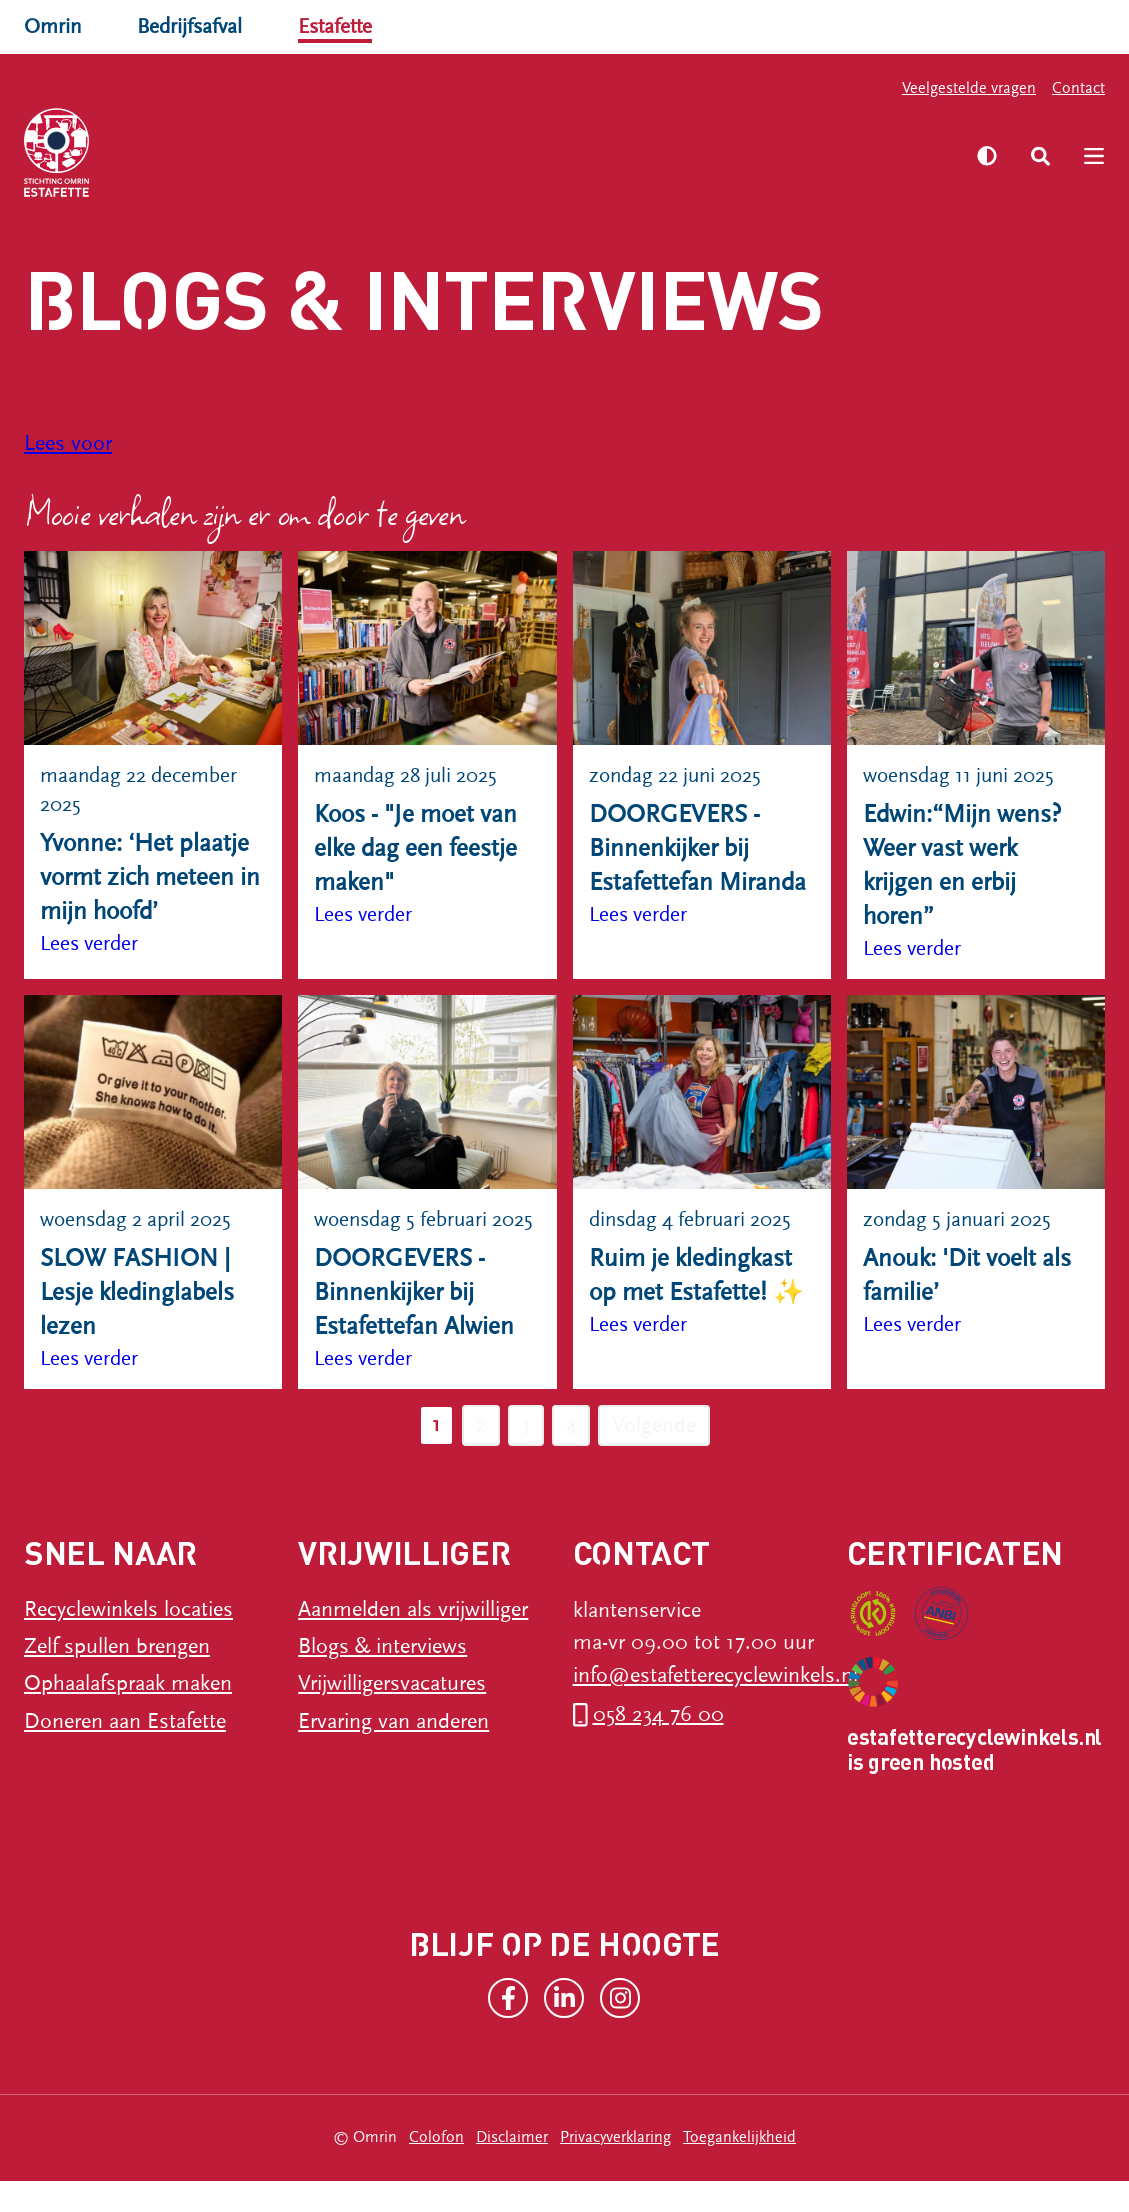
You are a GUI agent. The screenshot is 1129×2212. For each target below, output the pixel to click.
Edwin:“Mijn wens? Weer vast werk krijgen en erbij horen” (962, 866)
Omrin (54, 26)
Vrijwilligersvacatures (392, 1715)
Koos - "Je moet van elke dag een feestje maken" (415, 848)
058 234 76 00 (658, 1745)
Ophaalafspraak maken (128, 1715)
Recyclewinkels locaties (128, 1641)
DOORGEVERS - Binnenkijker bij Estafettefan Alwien (414, 1323)
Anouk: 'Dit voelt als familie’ (967, 1276)
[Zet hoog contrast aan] (986, 156)
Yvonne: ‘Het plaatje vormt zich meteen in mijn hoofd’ (150, 878)
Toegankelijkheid (739, 2169)
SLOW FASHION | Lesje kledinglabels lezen (137, 1293)
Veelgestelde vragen (969, 88)
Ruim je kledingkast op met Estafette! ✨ (696, 1276)
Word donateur (231, 170)
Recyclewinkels (230, 139)
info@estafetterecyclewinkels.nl (715, 1706)
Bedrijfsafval (194, 26)
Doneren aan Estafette (125, 1752)
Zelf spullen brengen (117, 1678)
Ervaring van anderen (393, 1752)
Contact (1078, 88)
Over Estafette (746, 139)
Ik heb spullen (391, 139)
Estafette (344, 26)
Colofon (436, 2169)
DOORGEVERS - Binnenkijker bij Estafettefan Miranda (697, 848)
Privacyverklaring (615, 2169)
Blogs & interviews (382, 1678)
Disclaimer (512, 2169)
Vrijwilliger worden (569, 139)
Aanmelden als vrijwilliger (413, 1641)
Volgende (657, 1456)
